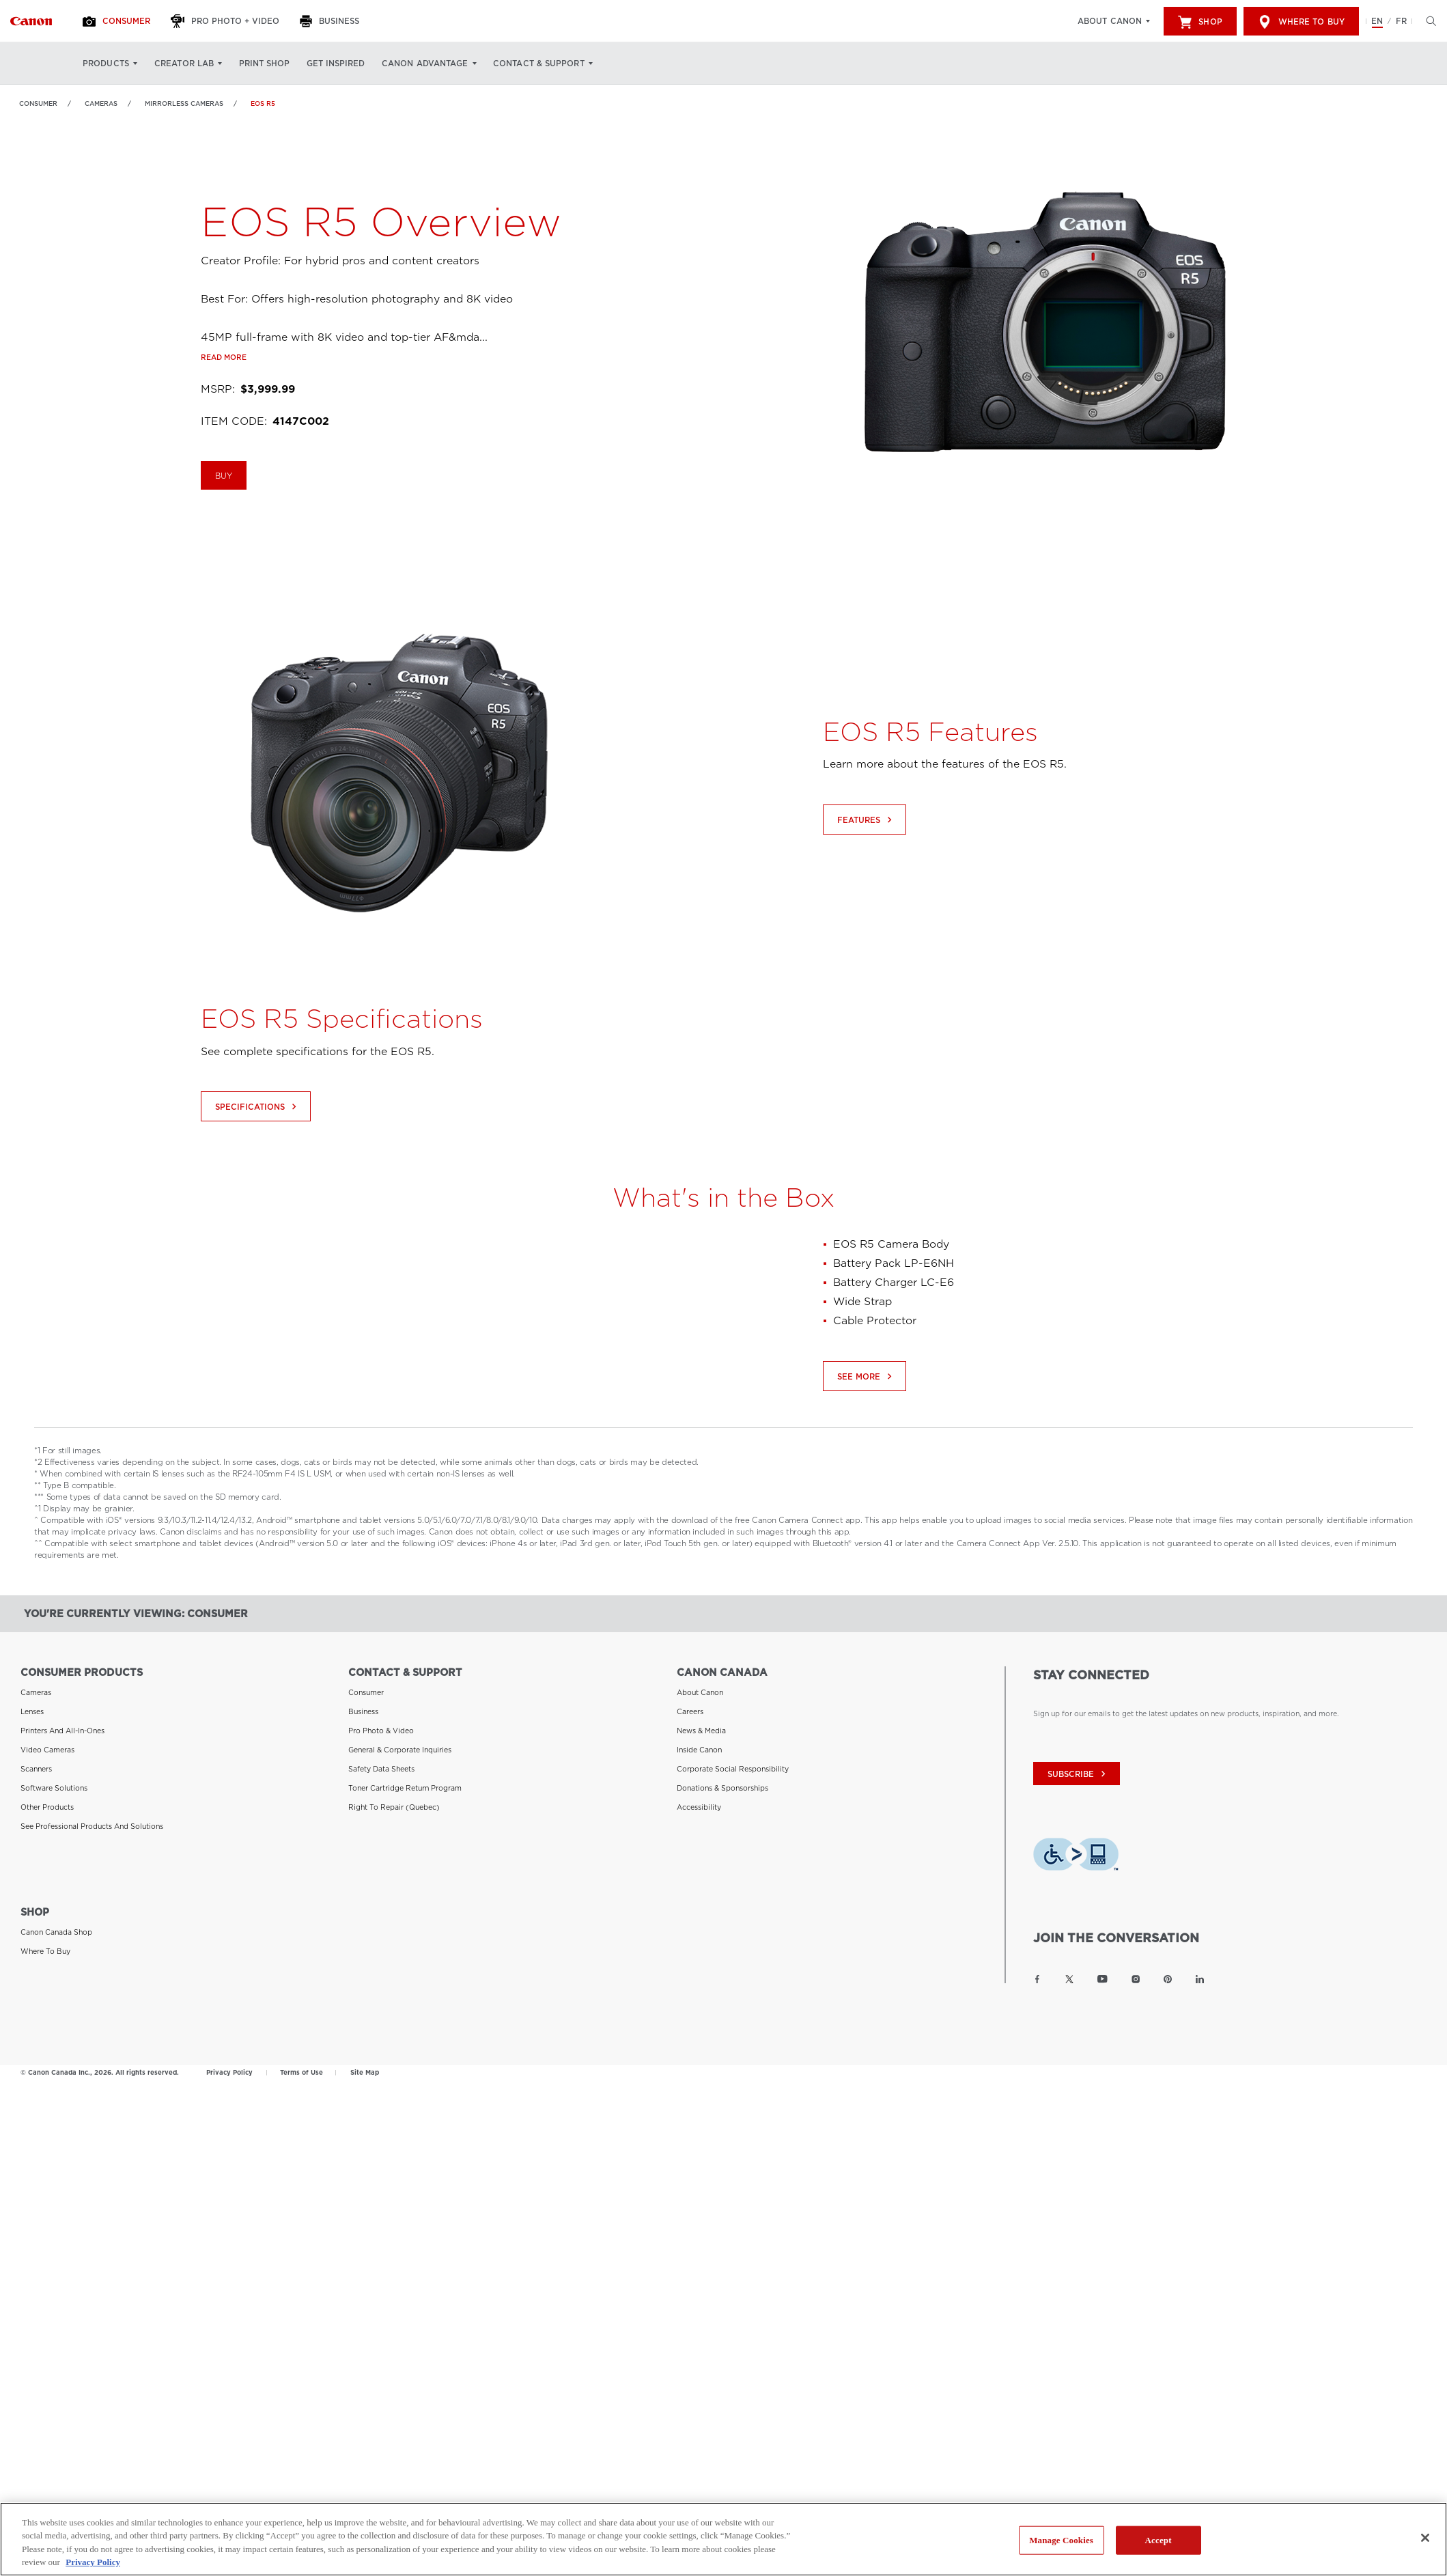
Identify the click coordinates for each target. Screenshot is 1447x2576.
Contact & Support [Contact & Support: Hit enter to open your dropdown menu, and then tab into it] (539, 63)
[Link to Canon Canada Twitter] (1069, 1979)
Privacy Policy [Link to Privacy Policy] (229, 2072)
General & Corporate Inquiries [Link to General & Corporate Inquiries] (399, 1750)
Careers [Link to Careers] (690, 1711)
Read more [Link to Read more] (224, 420)
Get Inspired (336, 63)
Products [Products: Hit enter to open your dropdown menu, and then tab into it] (106, 63)
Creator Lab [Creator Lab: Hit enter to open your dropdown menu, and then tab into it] (184, 63)
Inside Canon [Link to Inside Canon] (699, 1750)
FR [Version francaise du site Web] (1401, 21)
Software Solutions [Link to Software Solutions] (53, 1788)
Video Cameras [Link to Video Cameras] (47, 1750)
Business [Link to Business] (363, 1711)
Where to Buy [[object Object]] (1301, 21)
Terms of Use (301, 2072)
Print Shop (264, 63)
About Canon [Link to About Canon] (700, 1692)
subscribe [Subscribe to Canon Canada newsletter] (1078, 1774)
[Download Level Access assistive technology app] (1076, 1857)
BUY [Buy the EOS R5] (223, 539)
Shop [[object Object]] (1200, 21)
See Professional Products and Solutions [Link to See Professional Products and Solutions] (91, 1826)
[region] (723, 2539)
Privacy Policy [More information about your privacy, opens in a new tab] (93, 2562)
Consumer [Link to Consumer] (38, 103)
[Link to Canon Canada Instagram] (1136, 1979)
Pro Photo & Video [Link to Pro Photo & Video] (381, 1730)
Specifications (257, 1168)
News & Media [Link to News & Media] (701, 1730)
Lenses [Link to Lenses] (32, 1711)
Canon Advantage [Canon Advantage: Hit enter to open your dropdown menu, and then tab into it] (425, 63)
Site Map (364, 2072)
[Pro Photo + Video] (227, 21)
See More (866, 1437)
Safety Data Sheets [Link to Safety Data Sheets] (381, 1769)
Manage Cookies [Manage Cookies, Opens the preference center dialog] (1061, 2540)
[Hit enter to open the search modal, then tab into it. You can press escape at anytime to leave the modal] (1428, 21)
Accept (1158, 2540)
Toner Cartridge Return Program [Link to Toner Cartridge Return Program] (405, 1788)
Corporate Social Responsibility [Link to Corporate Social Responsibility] (733, 1769)
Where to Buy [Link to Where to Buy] (45, 1951)
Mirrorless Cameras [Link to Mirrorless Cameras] (184, 103)
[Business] (331, 21)
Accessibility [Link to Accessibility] (699, 1807)
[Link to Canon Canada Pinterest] (1168, 1979)
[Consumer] (118, 21)
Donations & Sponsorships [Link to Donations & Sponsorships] (722, 1788)
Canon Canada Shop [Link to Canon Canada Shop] (56, 1932)
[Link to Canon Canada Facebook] (1037, 1979)
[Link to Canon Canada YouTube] (1102, 1979)
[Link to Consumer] (31, 21)
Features (866, 881)
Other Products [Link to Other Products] (47, 1807)
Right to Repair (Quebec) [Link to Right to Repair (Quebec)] (394, 1807)
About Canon (1110, 21)
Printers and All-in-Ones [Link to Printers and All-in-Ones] (62, 1730)
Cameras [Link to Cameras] (101, 103)
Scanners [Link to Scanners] (36, 1769)
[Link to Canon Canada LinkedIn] (1200, 1979)
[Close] (1425, 2538)
